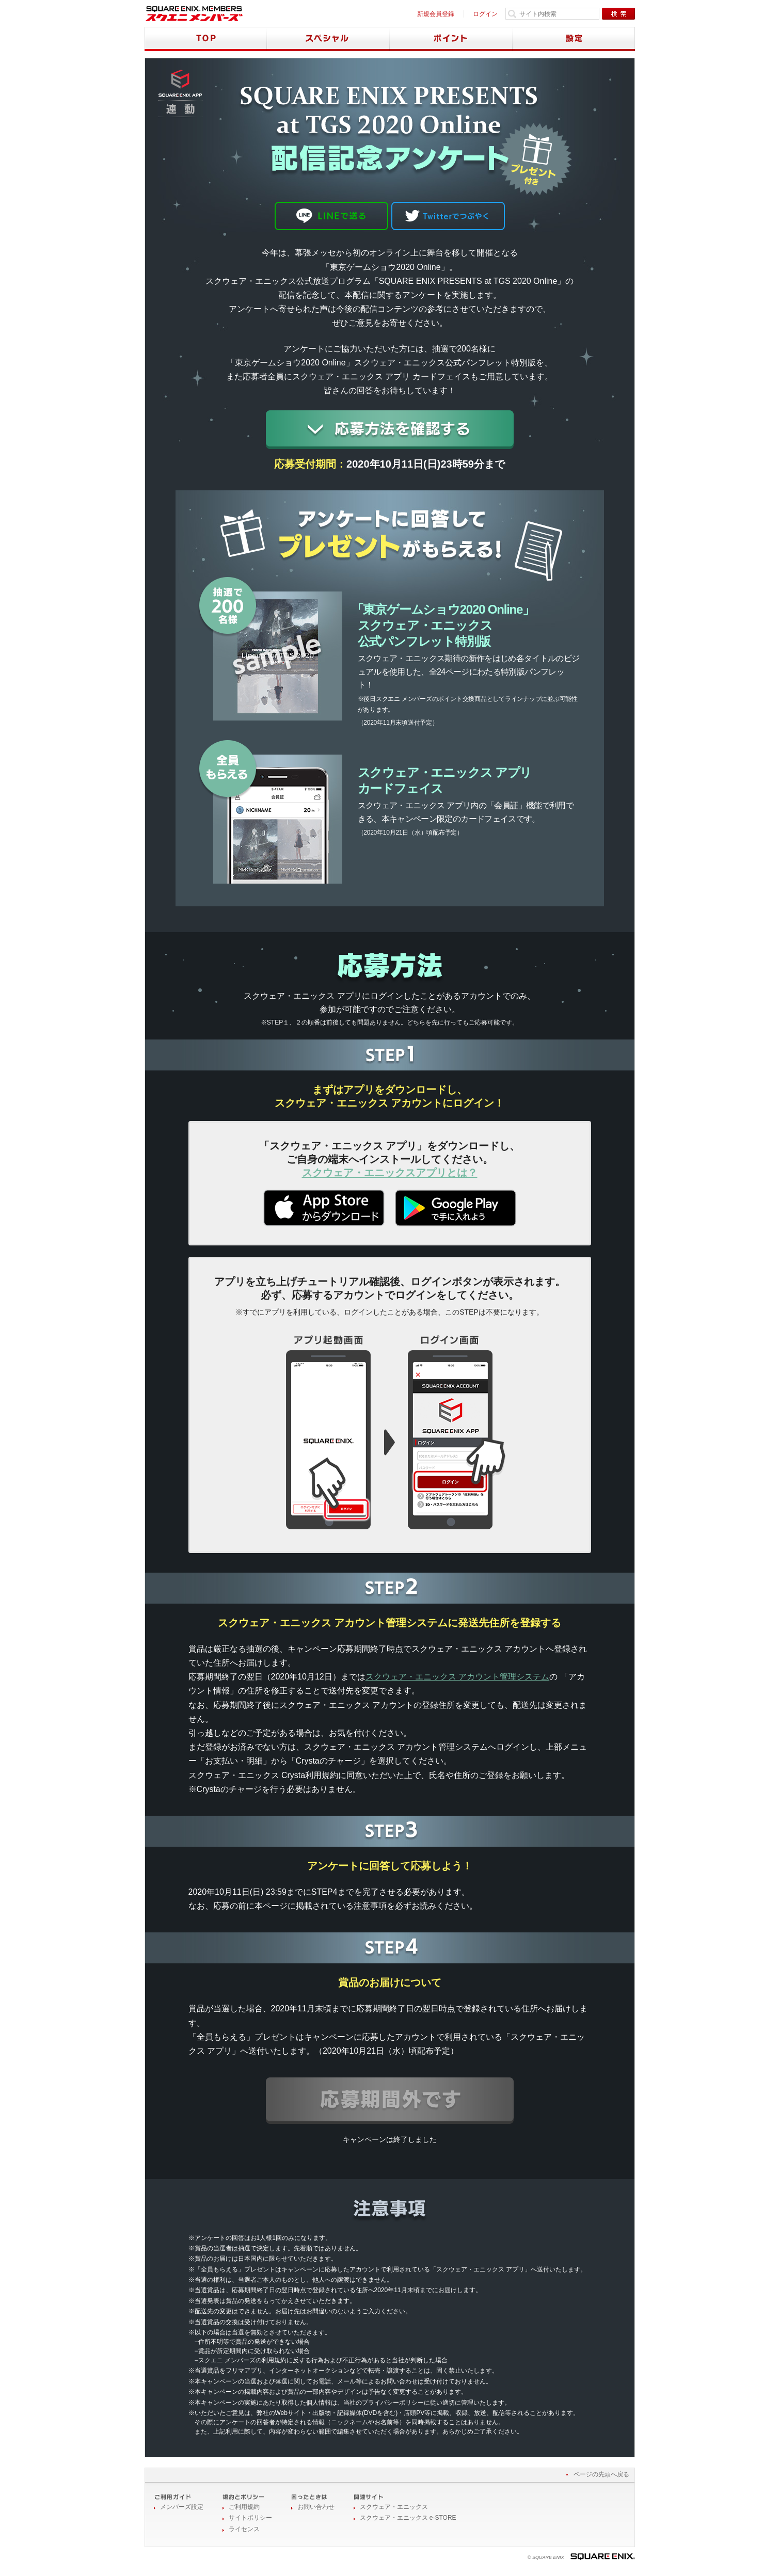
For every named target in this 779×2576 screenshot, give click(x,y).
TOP (206, 39)
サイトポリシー (250, 2517)
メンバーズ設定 (181, 2506)
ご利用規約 (244, 2506)
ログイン (485, 14)
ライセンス (244, 2529)
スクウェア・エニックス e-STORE (408, 2517)
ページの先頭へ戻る (601, 2474)
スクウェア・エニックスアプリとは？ (390, 1172)
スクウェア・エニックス (394, 2506)
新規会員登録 (435, 14)
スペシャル (328, 39)
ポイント (451, 39)
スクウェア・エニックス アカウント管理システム (457, 1676)
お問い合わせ (316, 2506)
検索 (618, 14)
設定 (574, 39)
